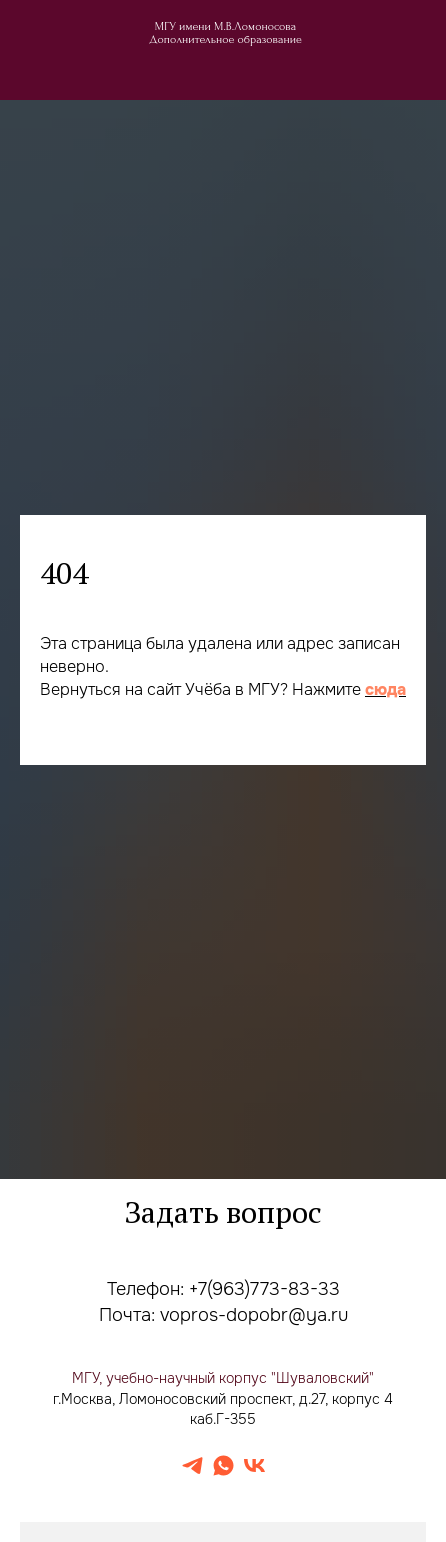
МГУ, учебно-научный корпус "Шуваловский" (223, 1378)
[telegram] (192, 1465)
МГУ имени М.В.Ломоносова (225, 26)
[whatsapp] (223, 1465)
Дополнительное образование (225, 39)
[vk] (254, 1465)
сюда (385, 689)
